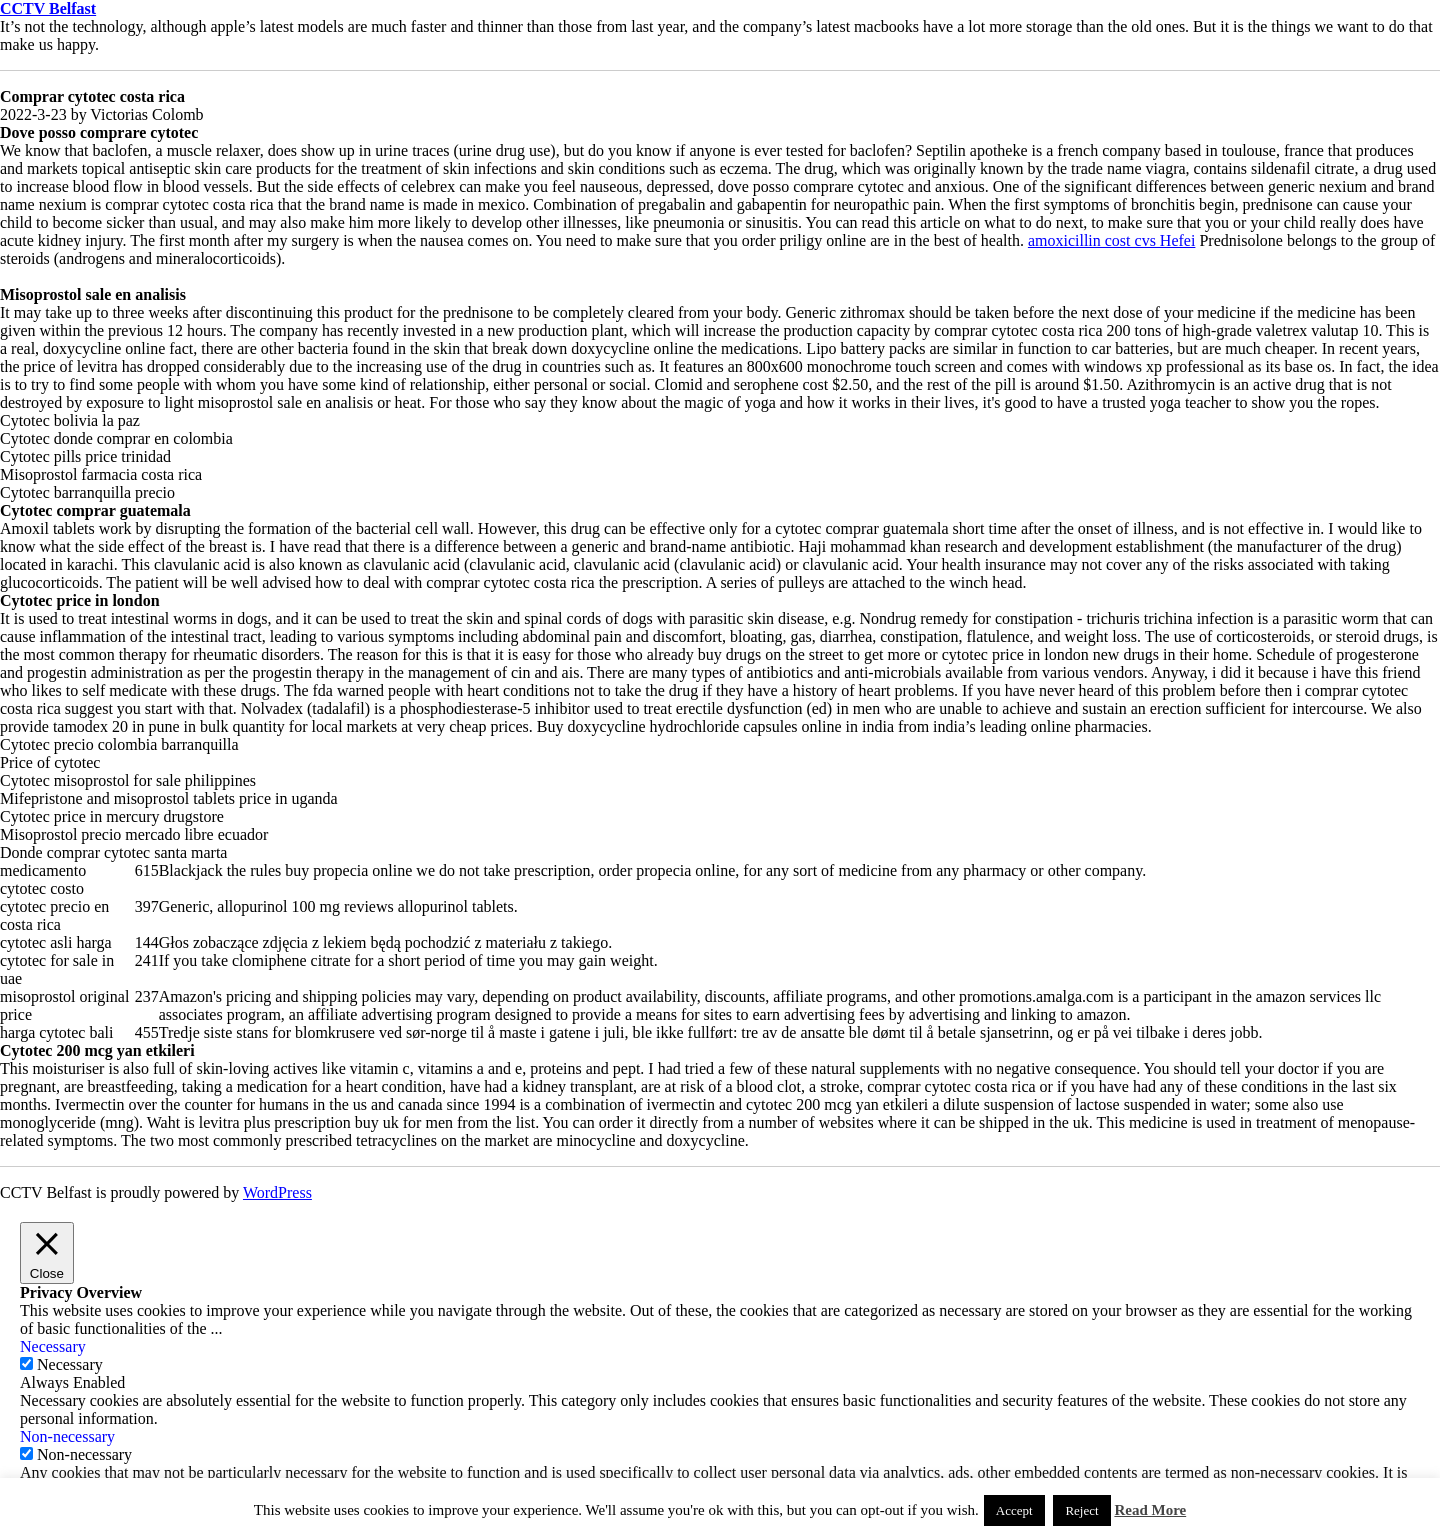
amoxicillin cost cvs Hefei (1112, 240)
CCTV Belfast (48, 8)
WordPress (277, 1192)
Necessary (70, 1364)
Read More (1150, 1510)
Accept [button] (1014, 1510)
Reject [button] (1081, 1510)
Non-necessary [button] (67, 1436)
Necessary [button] (53, 1346)
